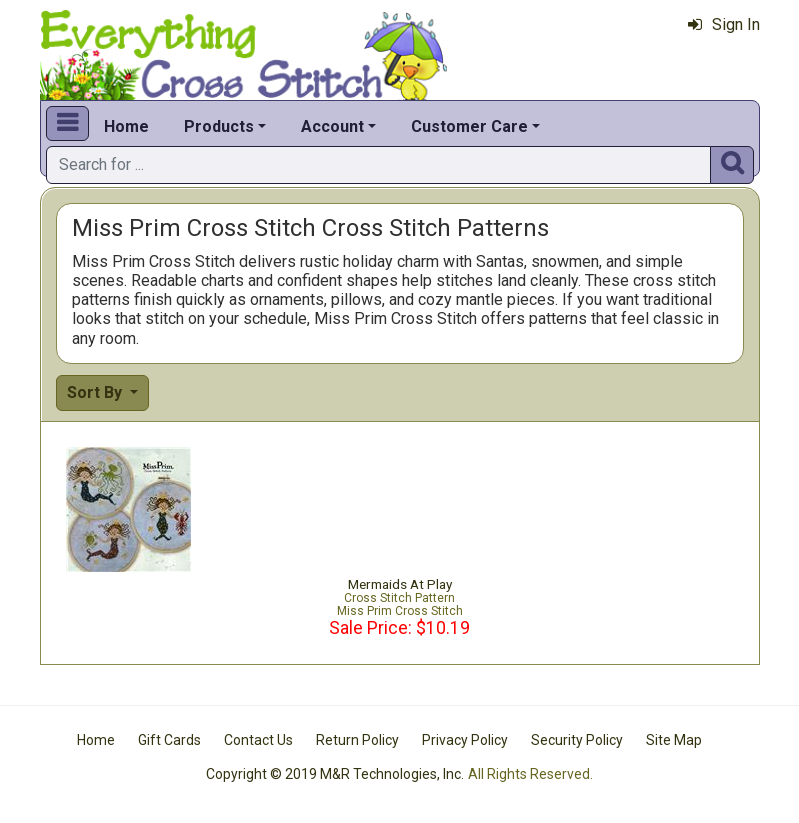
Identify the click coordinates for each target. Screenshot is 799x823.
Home (126, 126)
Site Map (674, 740)
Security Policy (577, 740)
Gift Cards (169, 740)
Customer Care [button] (469, 126)
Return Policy (357, 740)
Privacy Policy (465, 740)
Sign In (724, 24)
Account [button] (332, 126)
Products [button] (219, 126)
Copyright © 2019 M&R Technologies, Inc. (335, 774)
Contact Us (258, 740)
